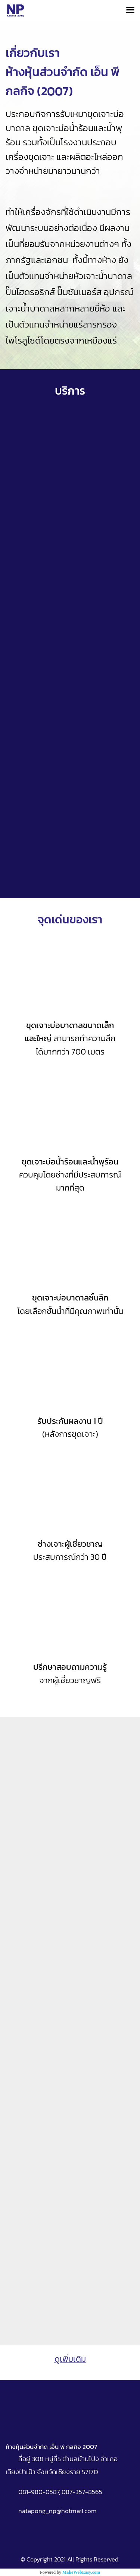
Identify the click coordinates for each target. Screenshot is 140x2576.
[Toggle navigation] (130, 10)
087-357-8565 (82, 2492)
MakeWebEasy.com (81, 2572)
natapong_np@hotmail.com (57, 2511)
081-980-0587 (38, 2492)
